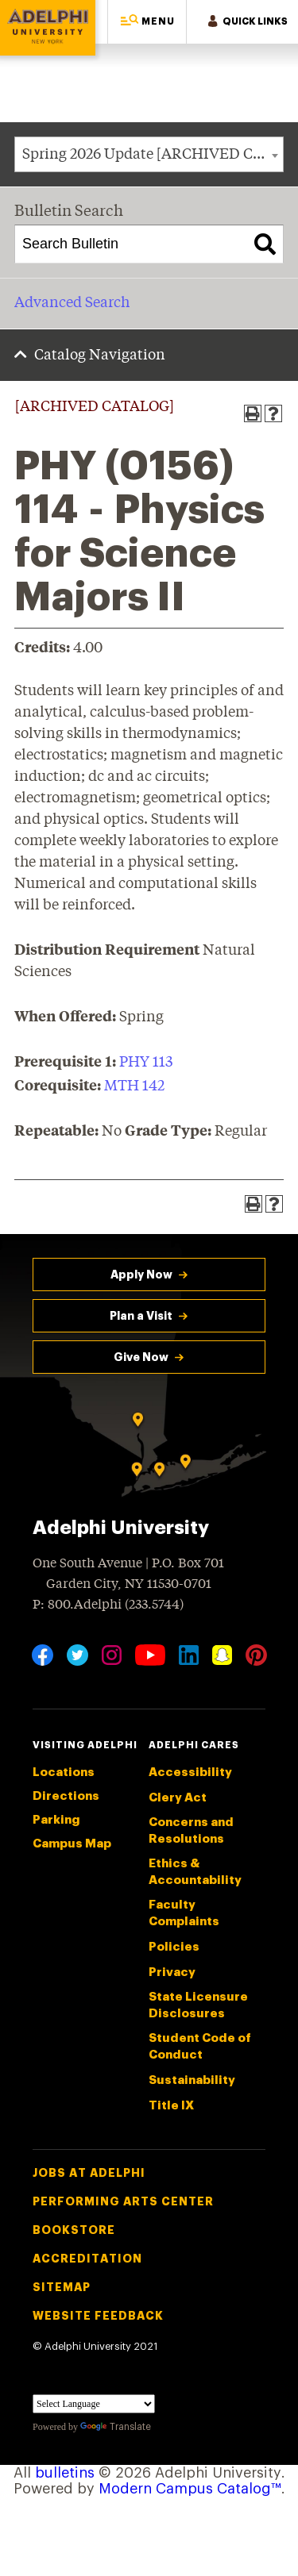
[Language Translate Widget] (94, 2403)
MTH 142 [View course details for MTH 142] (134, 1086)
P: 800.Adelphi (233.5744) (108, 1603)
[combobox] (149, 154)
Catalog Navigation (99, 355)
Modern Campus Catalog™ (190, 2489)
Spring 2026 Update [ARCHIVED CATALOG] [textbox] (152, 155)
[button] (147, 22)
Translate (115, 2427)
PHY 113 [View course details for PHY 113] (145, 1062)
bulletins (65, 2473)
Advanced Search (72, 303)
